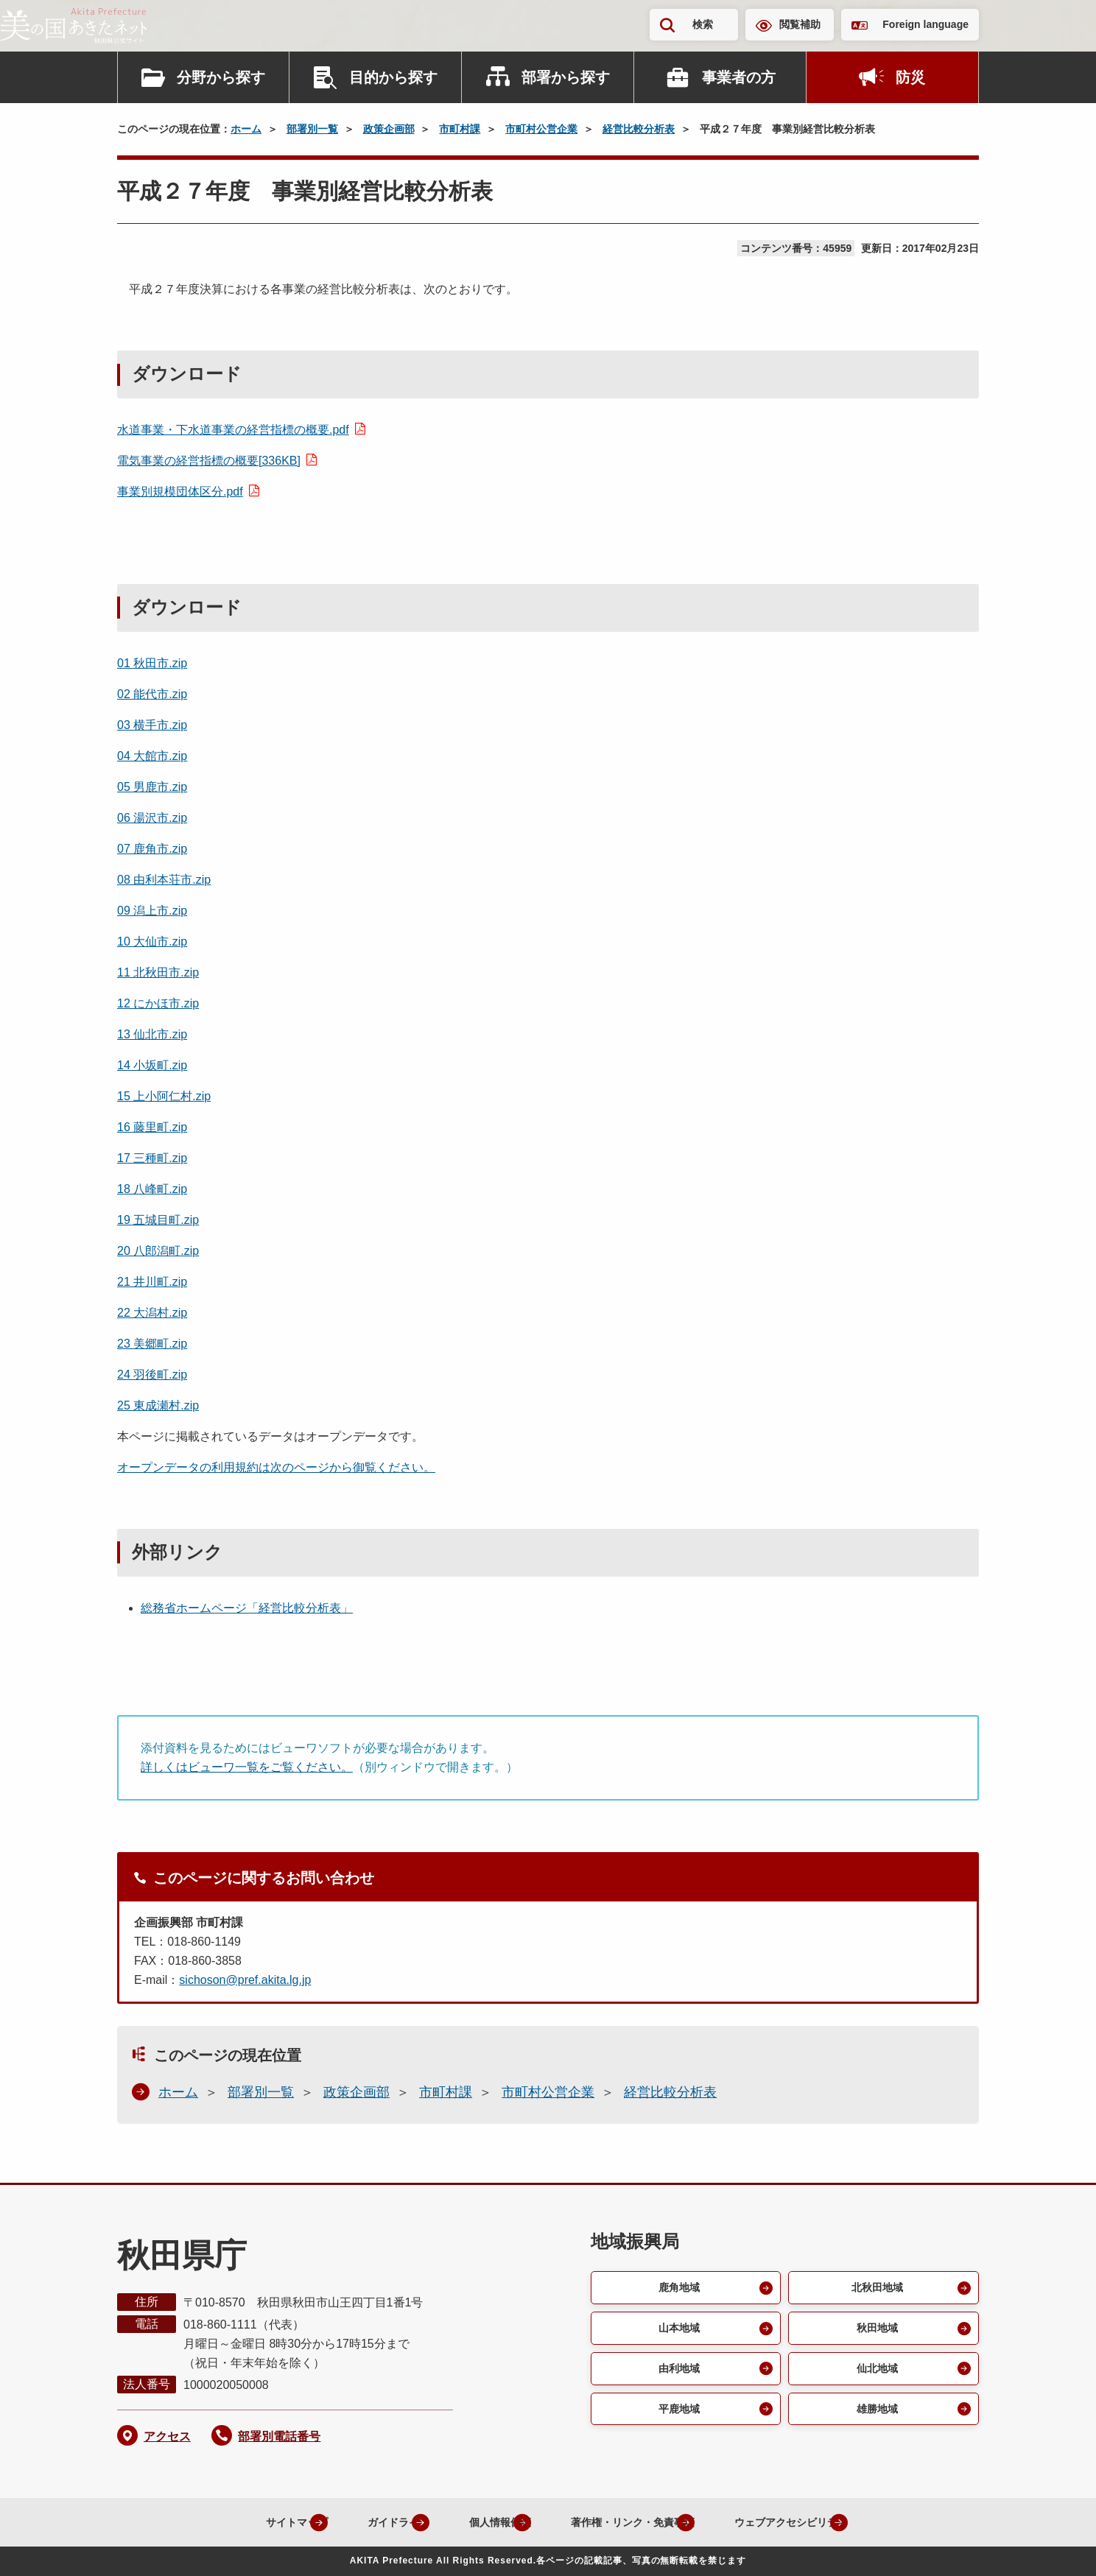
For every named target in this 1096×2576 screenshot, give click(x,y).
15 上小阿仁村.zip (164, 1096)
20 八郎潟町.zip (158, 1251)
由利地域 (676, 2374)
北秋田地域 (875, 2288)
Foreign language (925, 24)
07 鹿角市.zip (152, 848)
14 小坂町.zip (152, 1065)
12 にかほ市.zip (158, 1003)
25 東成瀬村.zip (158, 1405)
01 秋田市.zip (152, 663)
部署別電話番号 (279, 2436)
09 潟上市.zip (152, 910)
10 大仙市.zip (152, 941)
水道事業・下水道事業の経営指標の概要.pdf (233, 429)
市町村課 (459, 129)
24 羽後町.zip (152, 1374)
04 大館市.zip (152, 756)
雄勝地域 (875, 2416)
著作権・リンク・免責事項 (623, 2522)
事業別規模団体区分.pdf (180, 491)
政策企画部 (389, 129)
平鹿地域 (676, 2416)
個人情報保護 (471, 2522)
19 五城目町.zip (158, 1220)
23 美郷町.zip (152, 1343)
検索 (702, 24)
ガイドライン (355, 2522)
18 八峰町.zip (152, 1189)
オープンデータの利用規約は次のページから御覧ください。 (276, 1467)
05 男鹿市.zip (152, 787)
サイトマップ (238, 2522)
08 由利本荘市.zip (164, 879)
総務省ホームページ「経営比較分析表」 (247, 1608)
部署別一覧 (312, 129)
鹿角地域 (676, 2288)
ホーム (246, 129)
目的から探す (393, 77)
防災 (910, 77)
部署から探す (565, 77)
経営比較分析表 (639, 129)
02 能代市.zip (152, 694)
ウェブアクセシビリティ (804, 2522)
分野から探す (221, 77)
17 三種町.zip (152, 1158)
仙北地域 (875, 2374)
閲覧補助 (800, 24)
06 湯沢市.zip (152, 818)
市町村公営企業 (541, 129)
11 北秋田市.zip (158, 972)
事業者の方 (739, 77)
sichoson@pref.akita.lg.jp (245, 1980)
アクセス (167, 2436)
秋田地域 (875, 2331)
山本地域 (676, 2331)
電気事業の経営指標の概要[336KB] (209, 460)
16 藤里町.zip (152, 1127)
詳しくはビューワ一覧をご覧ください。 (247, 1767)
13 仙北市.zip (152, 1034)
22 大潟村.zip (152, 1312)
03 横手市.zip (152, 725)
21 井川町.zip (152, 1281)
